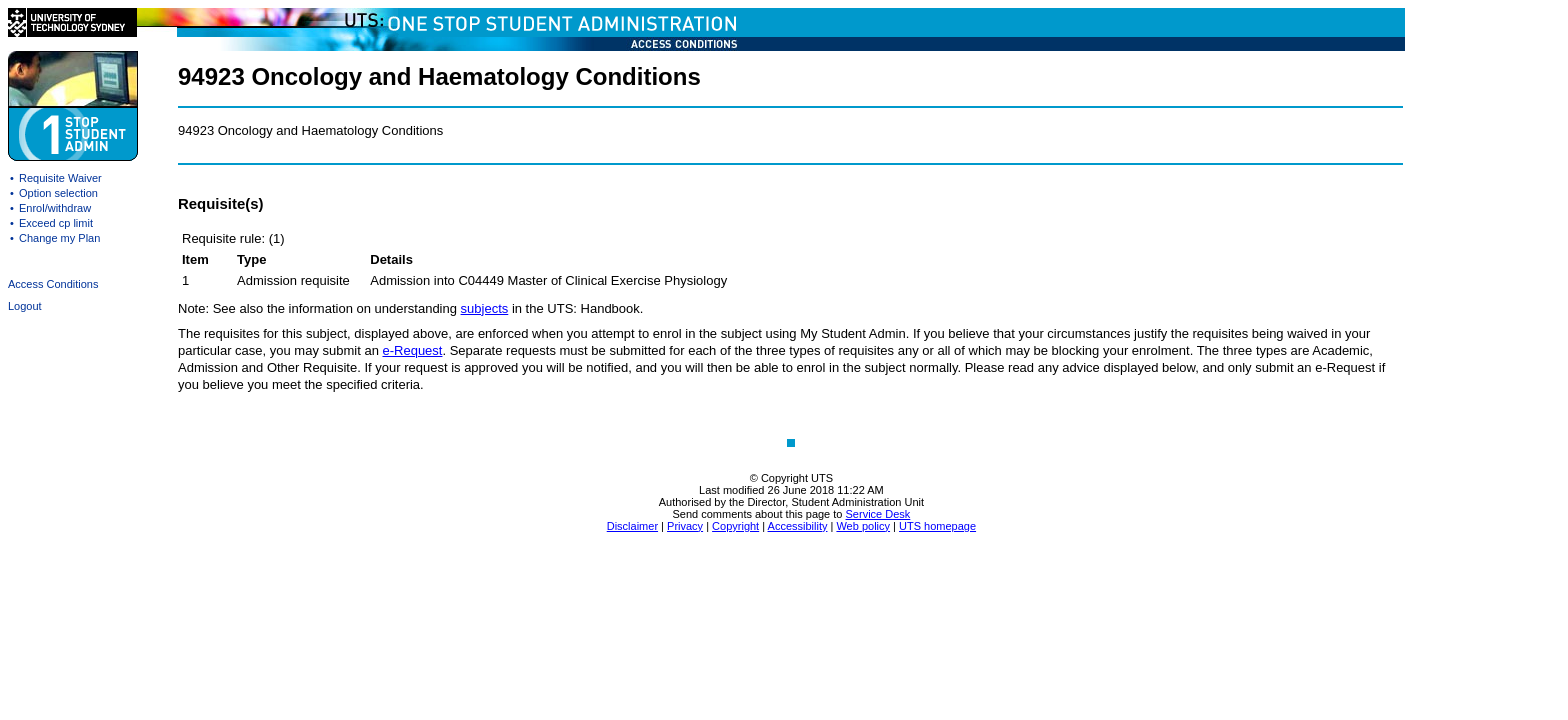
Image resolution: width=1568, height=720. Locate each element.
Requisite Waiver (60, 178)
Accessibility (798, 526)
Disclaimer (632, 526)
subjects (485, 308)
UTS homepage (937, 526)
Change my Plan (59, 238)
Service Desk (878, 514)
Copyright (735, 526)
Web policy (863, 526)
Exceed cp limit (56, 223)
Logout (25, 306)
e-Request (412, 350)
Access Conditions (53, 284)
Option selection (58, 193)
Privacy (685, 526)
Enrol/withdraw (55, 208)
